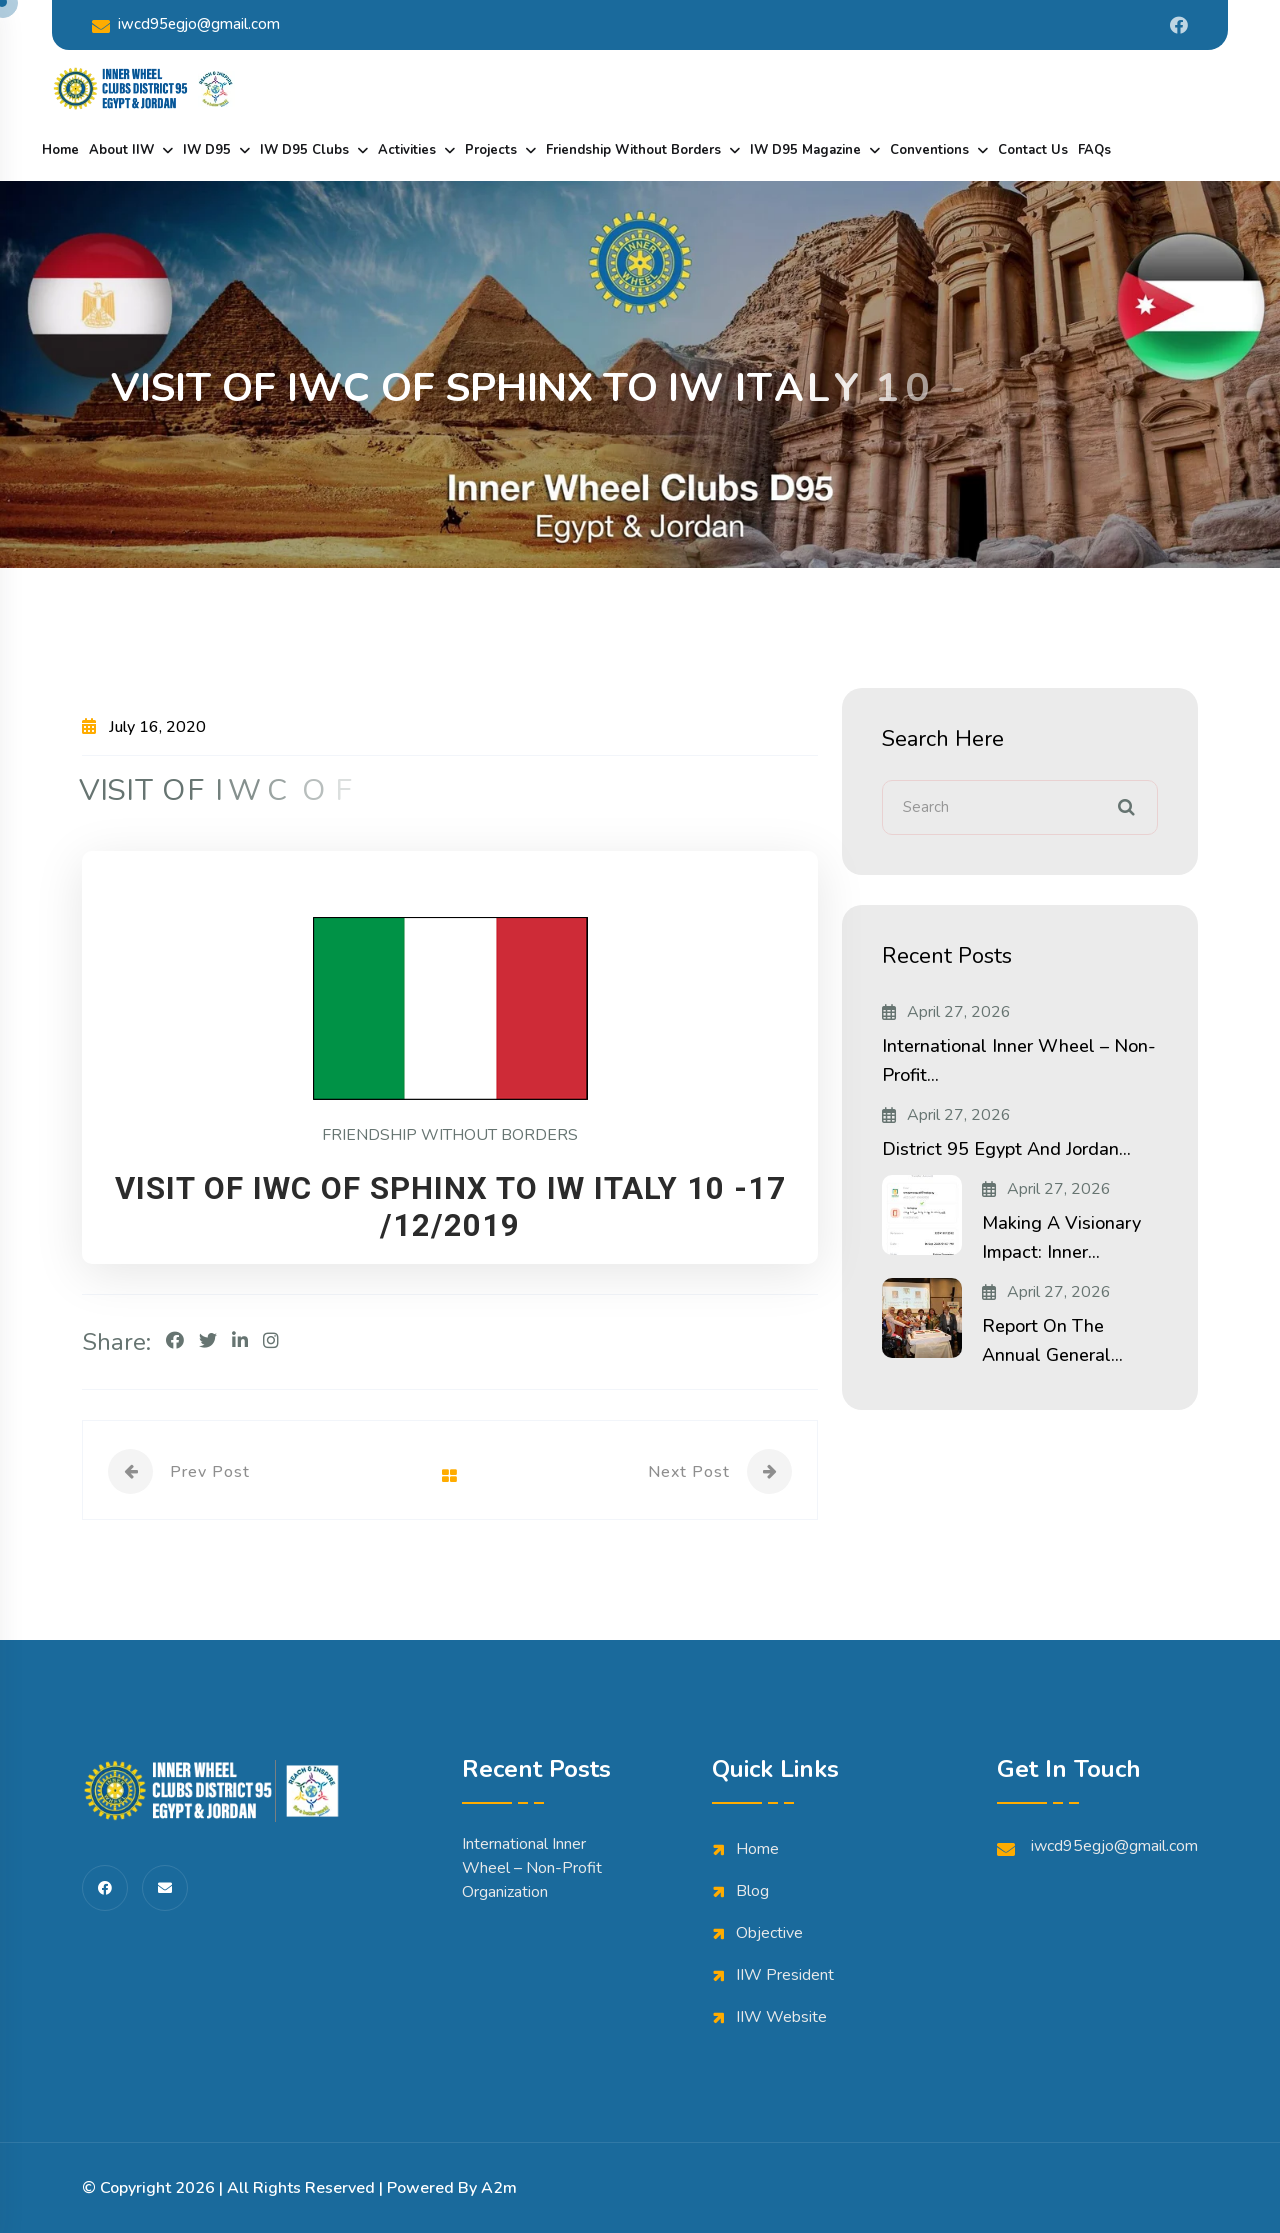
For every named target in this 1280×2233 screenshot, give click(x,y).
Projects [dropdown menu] (491, 150)
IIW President (785, 1975)
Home (60, 150)
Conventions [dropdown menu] (929, 150)
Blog (752, 1891)
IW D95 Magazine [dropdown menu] (805, 150)
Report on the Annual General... (1052, 1340)
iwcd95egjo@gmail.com (186, 24)
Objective (769, 1933)
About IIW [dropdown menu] (121, 150)
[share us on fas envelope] (165, 1888)
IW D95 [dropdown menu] (207, 150)
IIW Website (781, 2017)
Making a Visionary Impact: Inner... (1061, 1237)
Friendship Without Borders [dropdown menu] (633, 150)
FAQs (1094, 150)
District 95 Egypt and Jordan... (1006, 1149)
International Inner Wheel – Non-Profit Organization (532, 1868)
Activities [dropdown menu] (407, 150)
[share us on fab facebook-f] (105, 1888)
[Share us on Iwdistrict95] (1179, 25)
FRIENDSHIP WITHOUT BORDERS (450, 1135)
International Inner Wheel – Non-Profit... (1019, 1060)
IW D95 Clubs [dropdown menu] (304, 150)
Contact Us (1033, 150)
